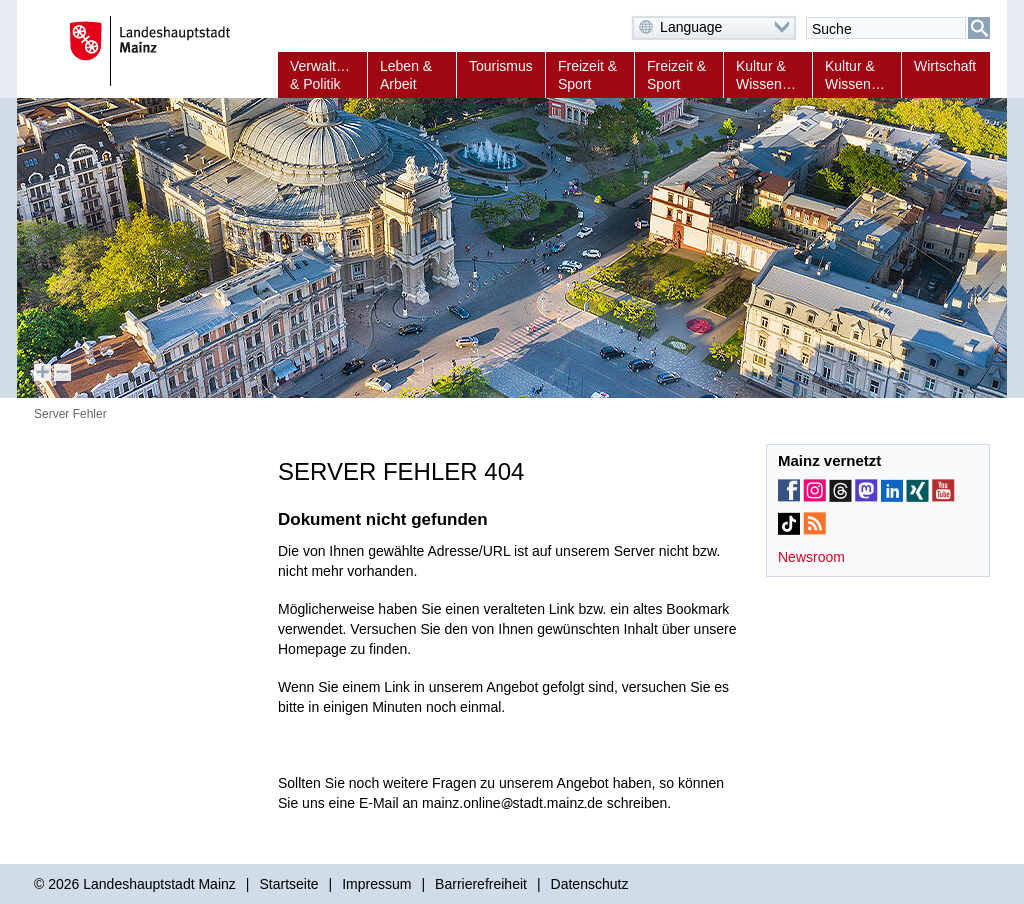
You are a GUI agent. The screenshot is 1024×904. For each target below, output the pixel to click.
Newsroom (811, 557)
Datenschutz (590, 884)
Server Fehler (70, 414)
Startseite (288, 884)
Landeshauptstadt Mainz (159, 884)
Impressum (376, 884)
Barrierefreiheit (481, 884)
